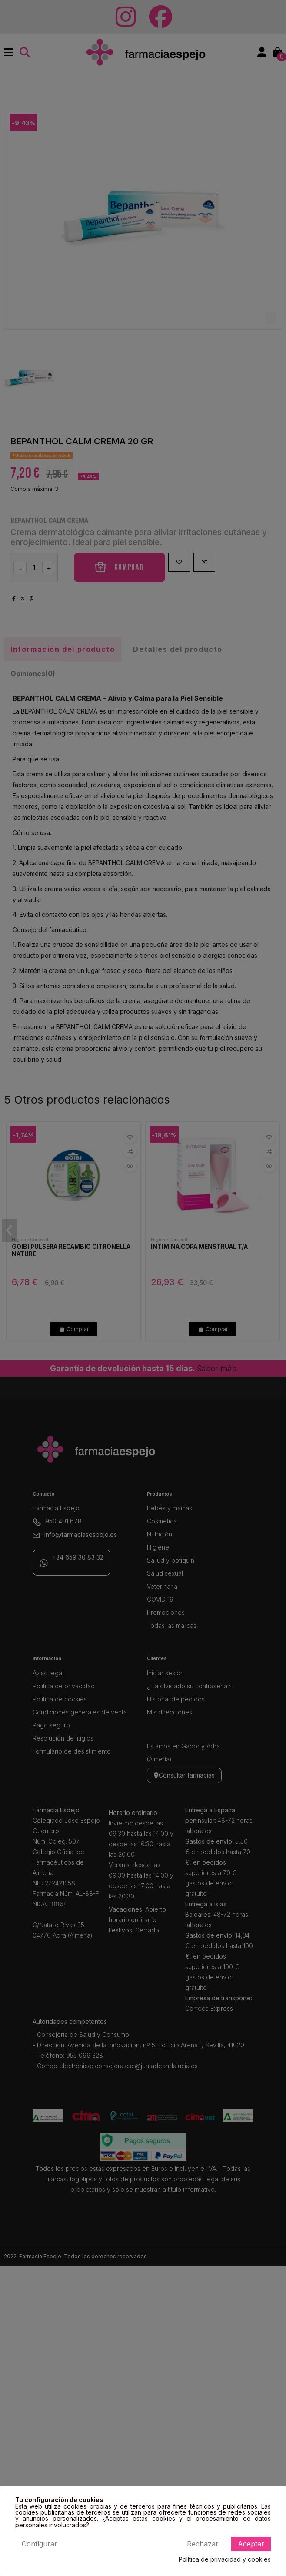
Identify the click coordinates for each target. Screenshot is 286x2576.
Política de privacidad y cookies (225, 2559)
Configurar (39, 2543)
